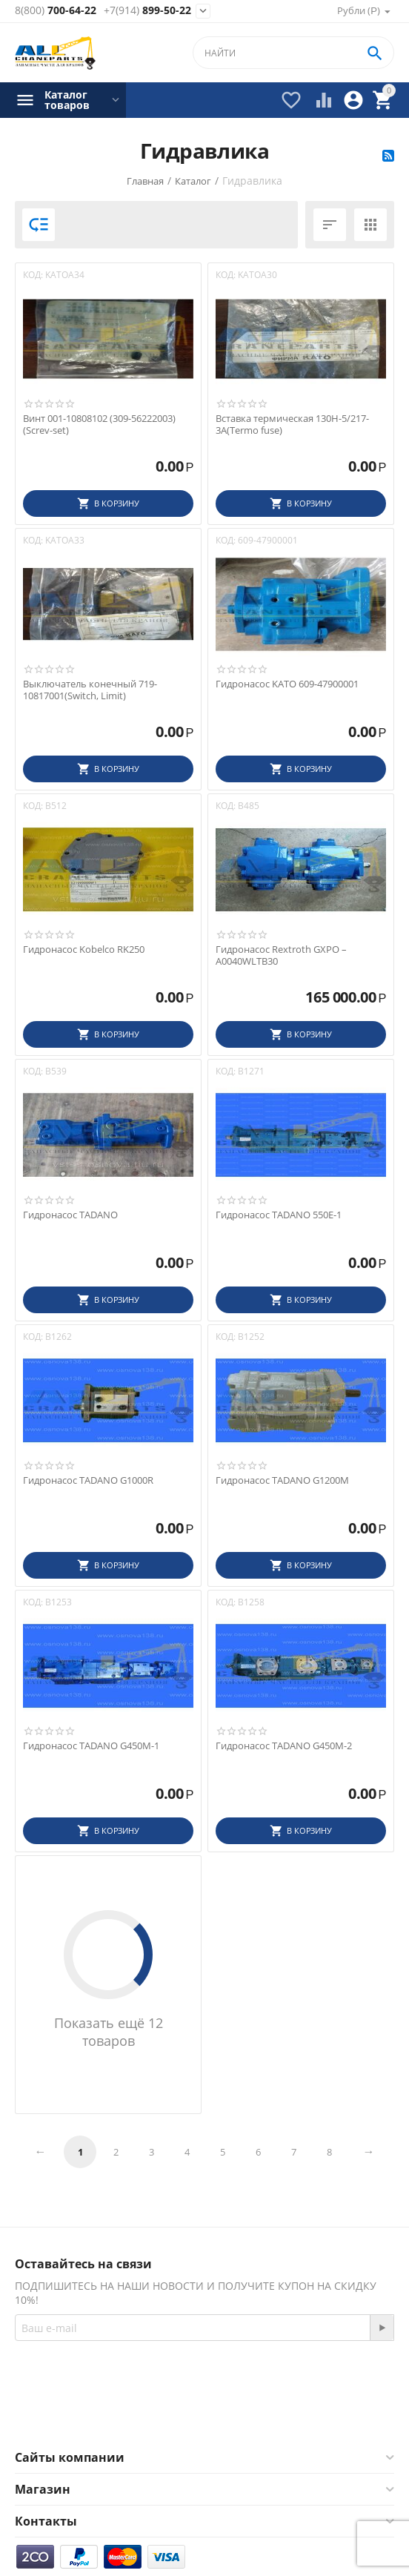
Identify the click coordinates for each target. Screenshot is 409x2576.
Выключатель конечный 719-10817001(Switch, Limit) (90, 689)
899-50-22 (147, 10)
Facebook (168, 2414)
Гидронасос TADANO (70, 1215)
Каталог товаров (67, 100)
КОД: (33, 274)
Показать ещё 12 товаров (108, 2032)
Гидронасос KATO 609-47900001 (287, 684)
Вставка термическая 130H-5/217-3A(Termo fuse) (292, 424)
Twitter (247, 2414)
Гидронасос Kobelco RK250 (83, 950)
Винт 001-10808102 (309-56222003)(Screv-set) (99, 424)
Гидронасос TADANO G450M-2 (284, 1746)
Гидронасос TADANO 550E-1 (279, 1215)
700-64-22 (55, 10)
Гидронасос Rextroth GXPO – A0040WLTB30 (281, 955)
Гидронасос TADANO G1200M (282, 1481)
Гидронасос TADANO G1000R (88, 1481)
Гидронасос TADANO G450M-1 (91, 1746)
